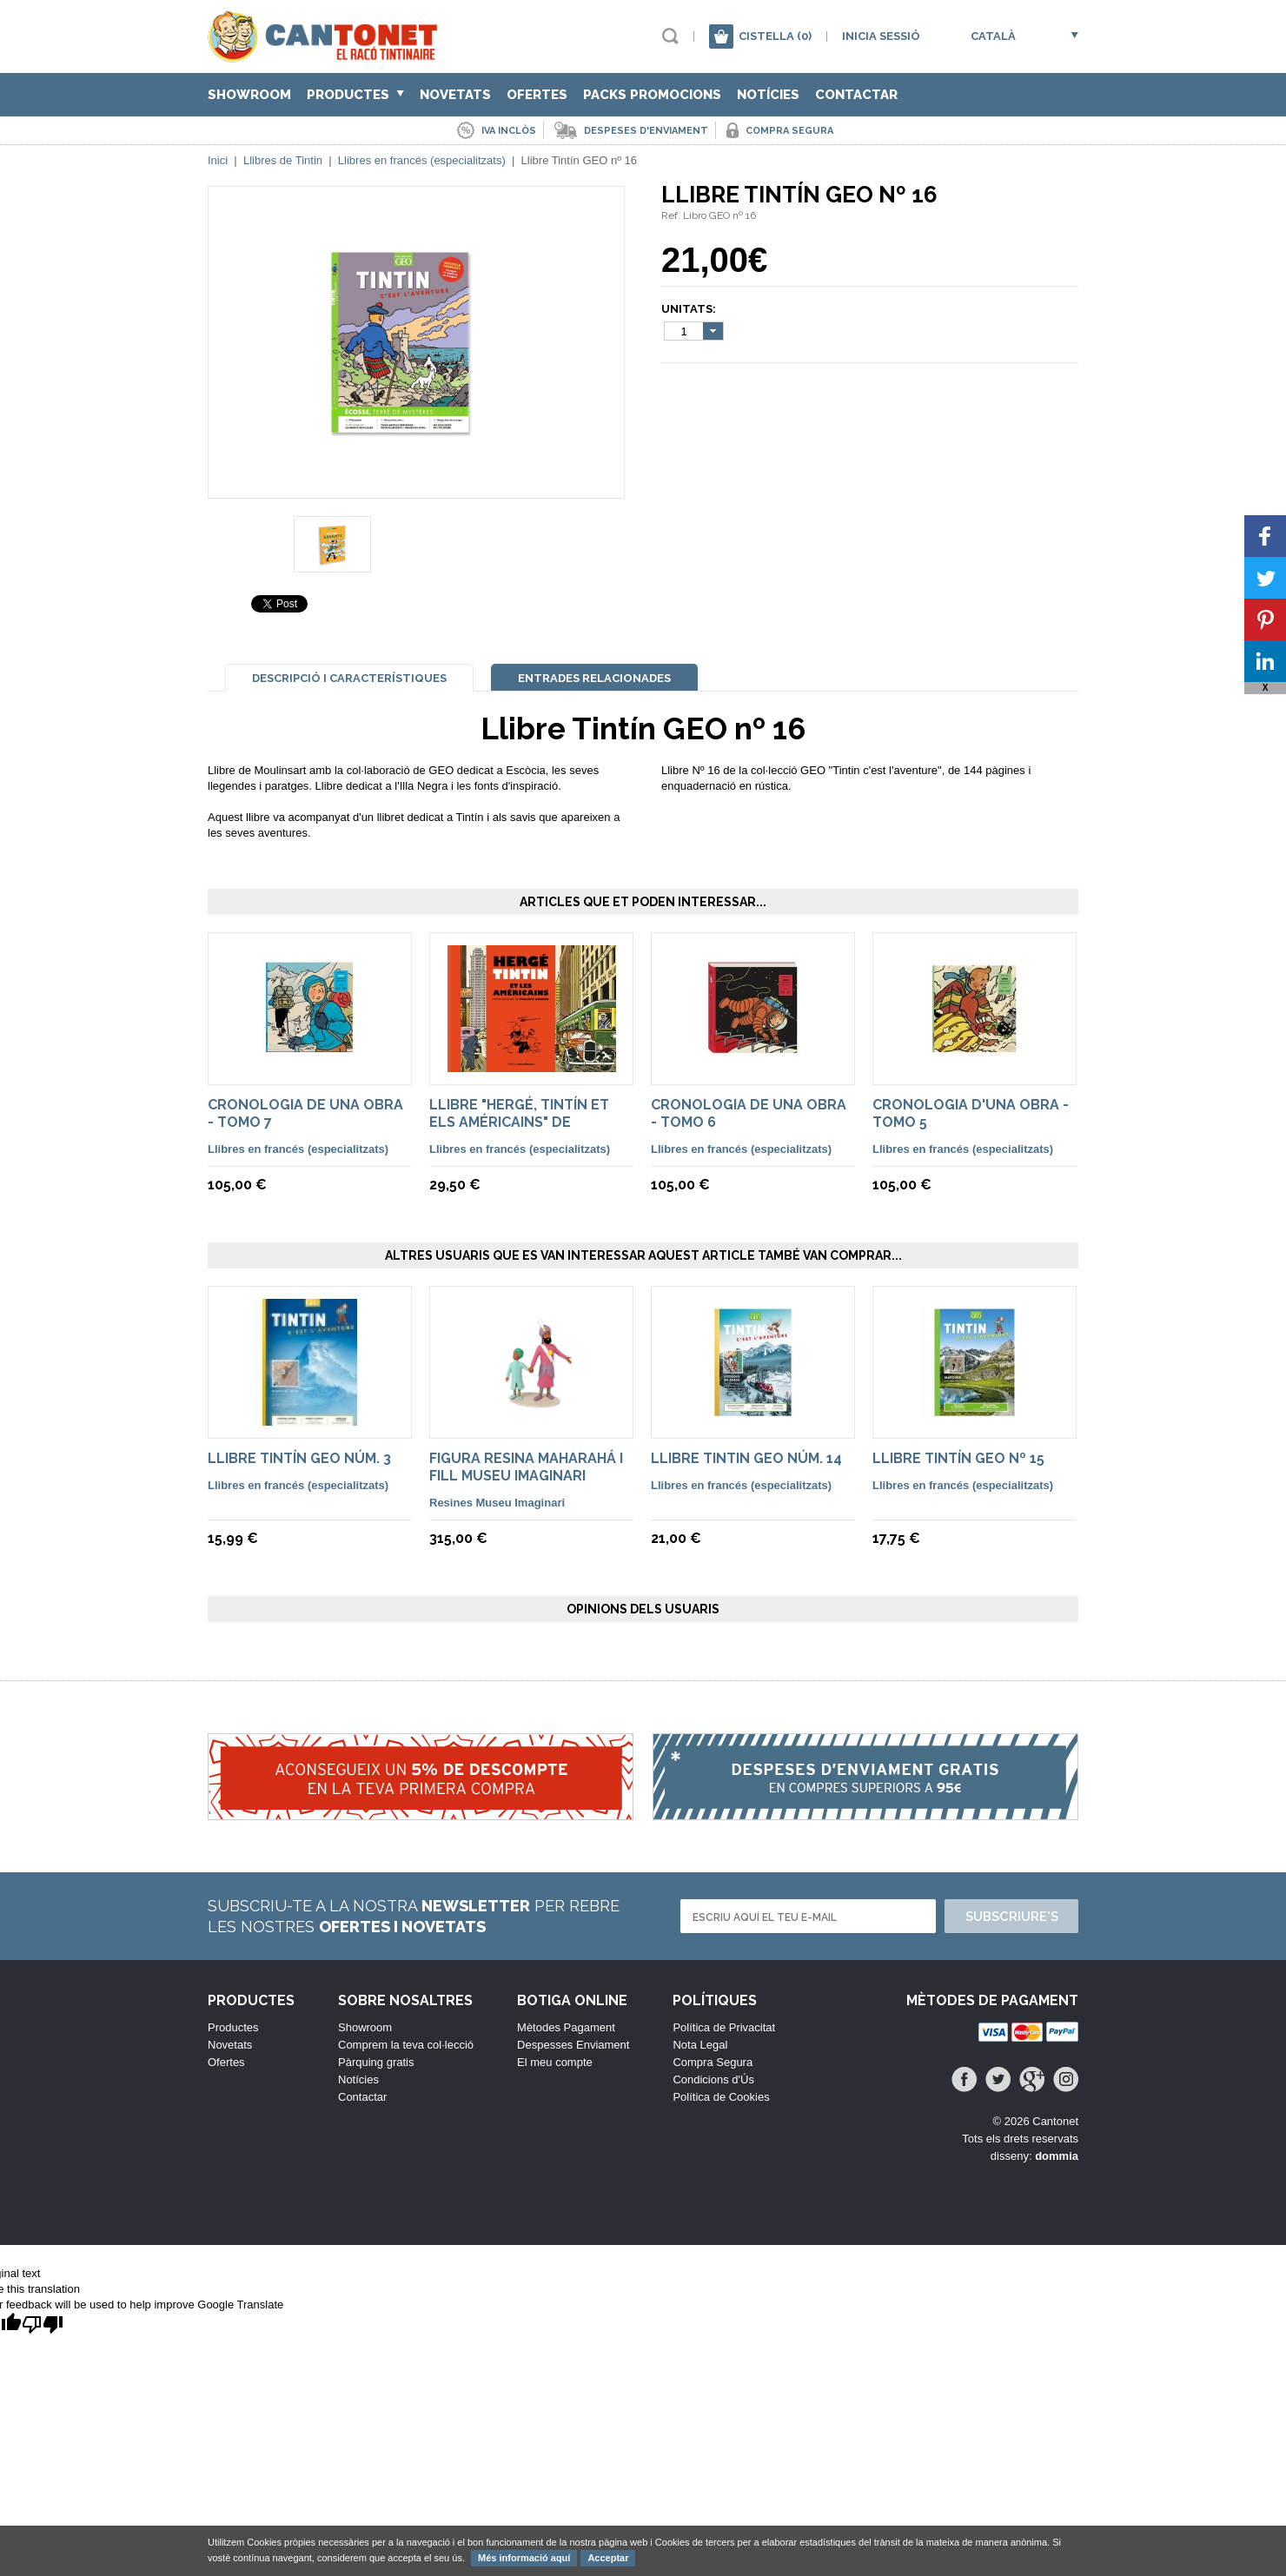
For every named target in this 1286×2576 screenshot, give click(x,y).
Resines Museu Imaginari (497, 1502)
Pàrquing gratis (376, 2062)
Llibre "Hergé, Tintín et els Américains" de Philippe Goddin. (519, 1122)
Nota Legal (700, 2044)
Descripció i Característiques (349, 678)
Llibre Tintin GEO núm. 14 (746, 1458)
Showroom (249, 95)
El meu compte (555, 2062)
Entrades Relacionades (594, 678)
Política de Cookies (721, 2096)
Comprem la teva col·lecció (406, 2044)
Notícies (768, 95)
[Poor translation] (42, 2325)
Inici (218, 160)
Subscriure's (1011, 1916)
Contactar (856, 95)
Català (993, 36)
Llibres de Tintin (282, 160)
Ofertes (537, 95)
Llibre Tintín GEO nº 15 (958, 1458)
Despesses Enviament (573, 2044)
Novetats (455, 95)
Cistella (775, 36)
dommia (1056, 2155)
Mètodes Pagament (566, 2027)
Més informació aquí (524, 2558)
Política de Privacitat (724, 2027)
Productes (355, 95)
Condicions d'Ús (713, 2079)
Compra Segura (712, 2062)
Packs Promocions (652, 95)
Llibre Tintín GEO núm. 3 (299, 1458)
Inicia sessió (881, 36)
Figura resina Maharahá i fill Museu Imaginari (526, 1467)
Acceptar (607, 2558)
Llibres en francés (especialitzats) (422, 160)
